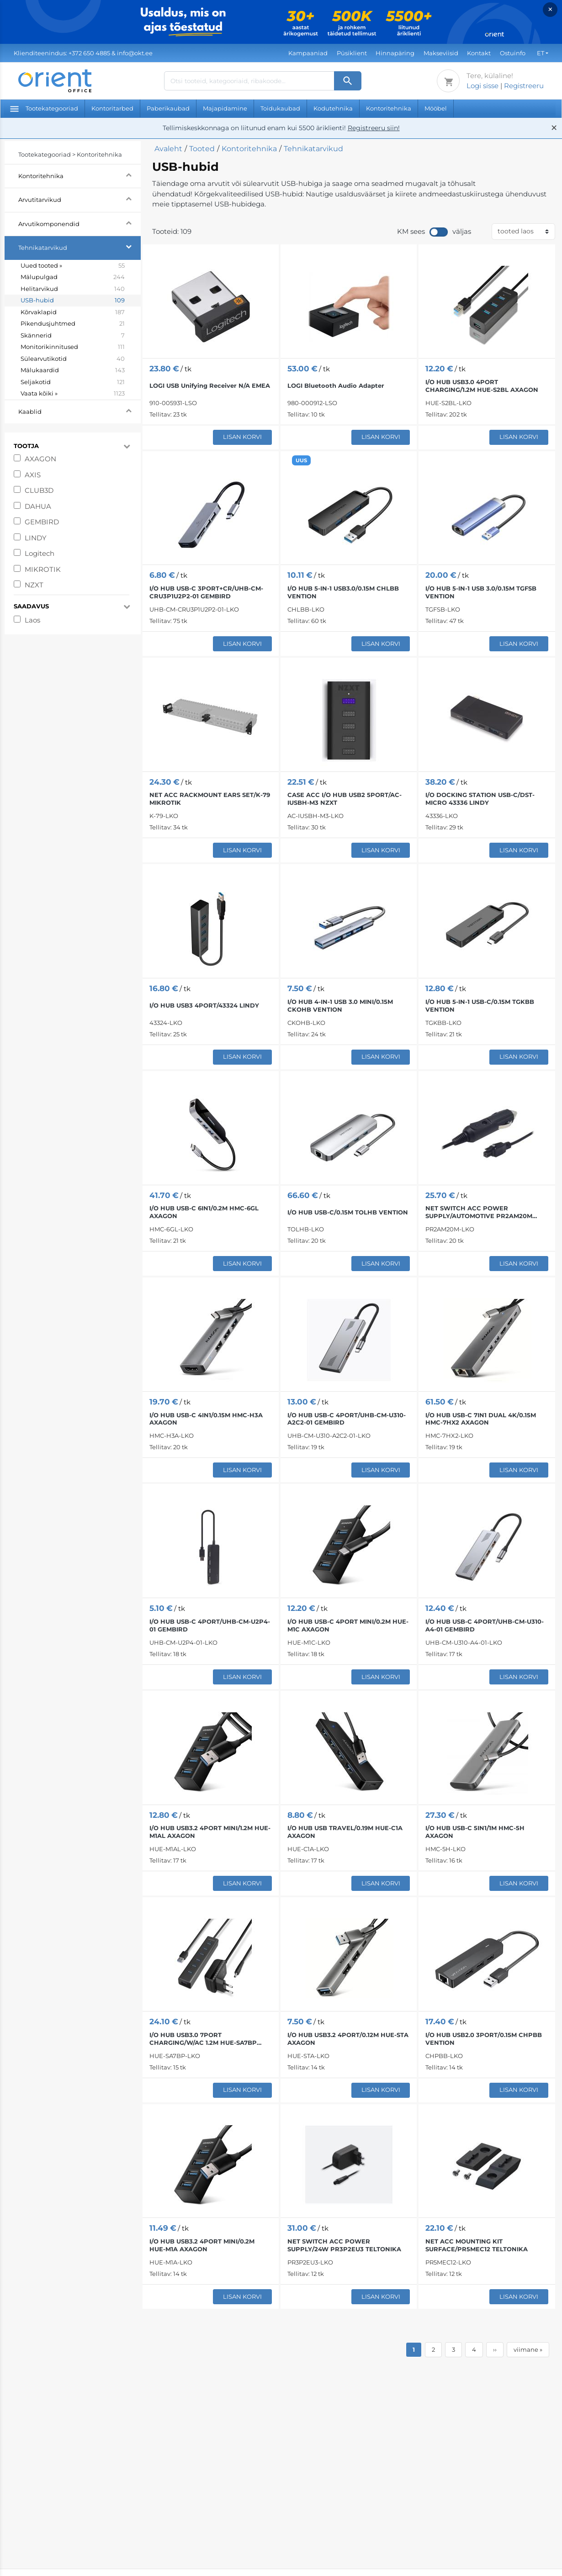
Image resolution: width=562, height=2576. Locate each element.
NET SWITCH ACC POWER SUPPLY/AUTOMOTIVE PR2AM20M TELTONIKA (478, 1212)
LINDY (36, 537)
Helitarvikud (73, 289)
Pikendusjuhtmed (73, 324)
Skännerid (73, 336)
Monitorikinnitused (73, 347)
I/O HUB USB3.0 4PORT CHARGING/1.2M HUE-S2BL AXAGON (481, 385)
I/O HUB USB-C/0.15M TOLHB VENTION (347, 1212)
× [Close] (550, 9)
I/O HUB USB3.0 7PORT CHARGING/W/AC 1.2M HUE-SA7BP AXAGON (203, 2039)
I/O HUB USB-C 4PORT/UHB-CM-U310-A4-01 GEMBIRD (484, 1625)
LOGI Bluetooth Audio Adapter (335, 385)
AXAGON (40, 458)
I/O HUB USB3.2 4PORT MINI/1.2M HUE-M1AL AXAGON (209, 1831)
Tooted (202, 148)
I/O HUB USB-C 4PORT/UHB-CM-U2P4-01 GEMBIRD (209, 1625)
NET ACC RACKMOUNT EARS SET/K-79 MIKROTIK (209, 798)
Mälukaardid (73, 370)
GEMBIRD (42, 521)
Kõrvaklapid (73, 312)
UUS (301, 460)
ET (540, 53)
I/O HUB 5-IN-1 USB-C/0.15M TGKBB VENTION (479, 1005)
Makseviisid (441, 53)
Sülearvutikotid (73, 359)
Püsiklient (352, 53)
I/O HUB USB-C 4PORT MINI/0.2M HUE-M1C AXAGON (347, 1625)
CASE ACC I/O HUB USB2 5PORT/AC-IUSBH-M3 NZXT (344, 798)
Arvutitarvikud (79, 198)
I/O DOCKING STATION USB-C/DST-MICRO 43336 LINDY (480, 798)
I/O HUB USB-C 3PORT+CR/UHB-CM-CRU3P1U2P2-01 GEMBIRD (206, 592)
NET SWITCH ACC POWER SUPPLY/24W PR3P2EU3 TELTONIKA (344, 2245)
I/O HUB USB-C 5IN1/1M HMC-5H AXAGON (475, 1831)
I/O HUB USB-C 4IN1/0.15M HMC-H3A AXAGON (206, 1418)
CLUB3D (39, 490)
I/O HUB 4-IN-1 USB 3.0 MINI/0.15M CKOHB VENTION (340, 1005)
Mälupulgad (73, 277)
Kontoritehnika (388, 108)
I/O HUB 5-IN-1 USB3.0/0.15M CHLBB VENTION (343, 592)
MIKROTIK (43, 569)
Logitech (39, 553)
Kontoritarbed (112, 108)
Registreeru (524, 85)
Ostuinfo (512, 53)
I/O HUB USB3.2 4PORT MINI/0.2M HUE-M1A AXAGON (201, 2245)
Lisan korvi (242, 436)
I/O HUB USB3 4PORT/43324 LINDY (204, 1005)
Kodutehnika (333, 108)
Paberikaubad (168, 108)
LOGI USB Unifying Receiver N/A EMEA (209, 385)
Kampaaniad (308, 53)
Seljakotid (73, 382)
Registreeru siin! (374, 128)
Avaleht (168, 148)
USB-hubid (73, 300)
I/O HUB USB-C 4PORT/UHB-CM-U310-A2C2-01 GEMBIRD (346, 1418)
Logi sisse (482, 85)
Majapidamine (225, 108)
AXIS (33, 474)
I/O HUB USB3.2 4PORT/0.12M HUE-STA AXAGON (347, 2038)
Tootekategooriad (44, 108)
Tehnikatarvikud (79, 246)
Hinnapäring (395, 53)
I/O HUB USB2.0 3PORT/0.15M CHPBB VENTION (483, 2038)
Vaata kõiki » (73, 394)
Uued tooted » (73, 266)
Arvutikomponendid (79, 222)
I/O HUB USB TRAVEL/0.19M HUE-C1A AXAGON (345, 1831)
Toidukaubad (280, 108)
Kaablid (79, 410)
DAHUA (38, 506)
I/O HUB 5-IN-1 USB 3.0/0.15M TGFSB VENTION (480, 592)
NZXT (34, 585)
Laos (32, 620)
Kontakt (479, 53)
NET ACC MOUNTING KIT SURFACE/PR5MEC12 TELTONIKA (476, 2245)
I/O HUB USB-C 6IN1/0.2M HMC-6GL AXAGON (204, 1211)
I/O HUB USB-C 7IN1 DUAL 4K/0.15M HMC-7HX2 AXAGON (480, 1418)
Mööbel (435, 108)
